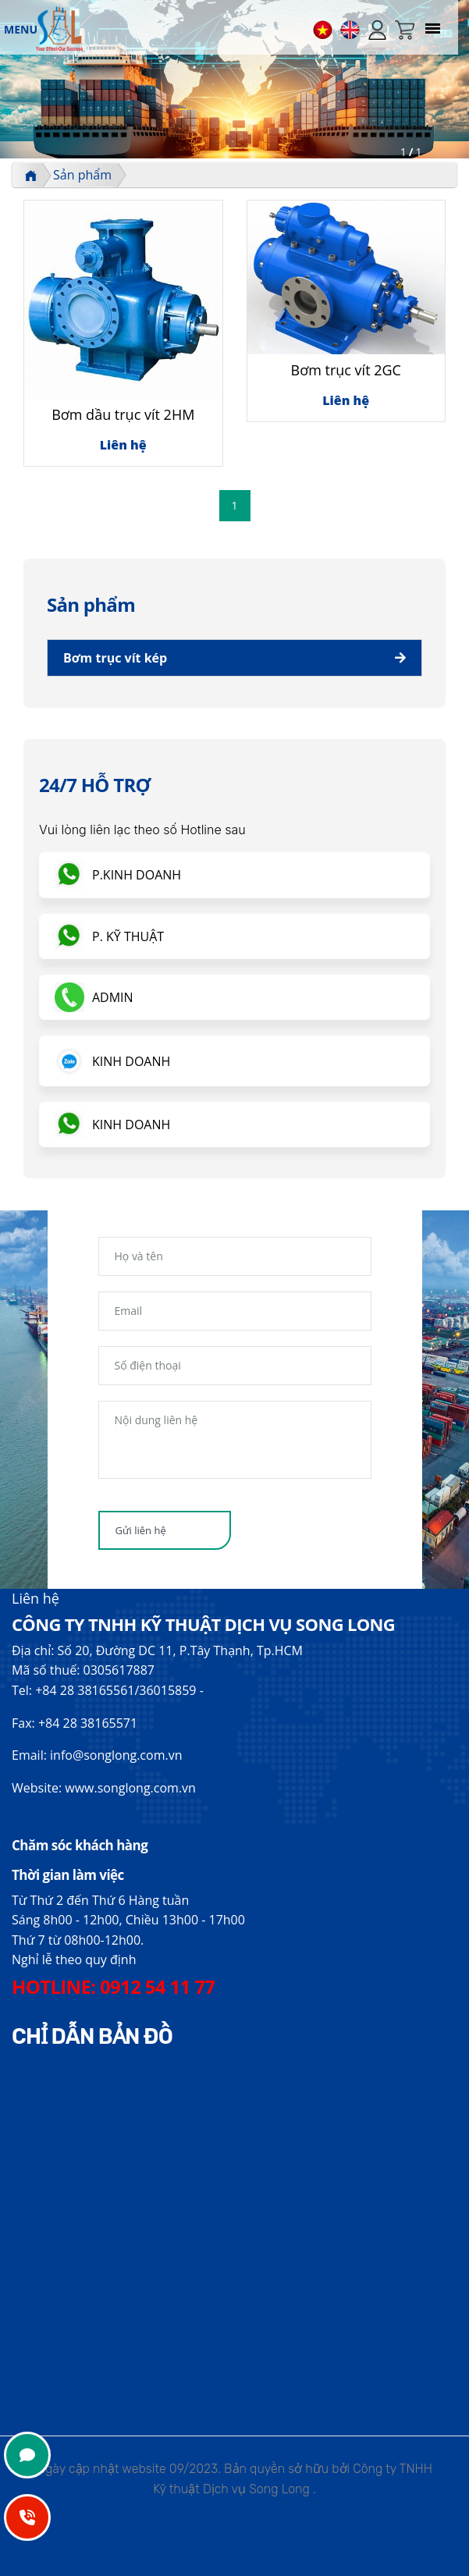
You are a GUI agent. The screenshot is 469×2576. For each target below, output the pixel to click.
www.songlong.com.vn (130, 1787)
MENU (20, 29)
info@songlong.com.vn (116, 1755)
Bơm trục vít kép (115, 657)
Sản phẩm (82, 174)
